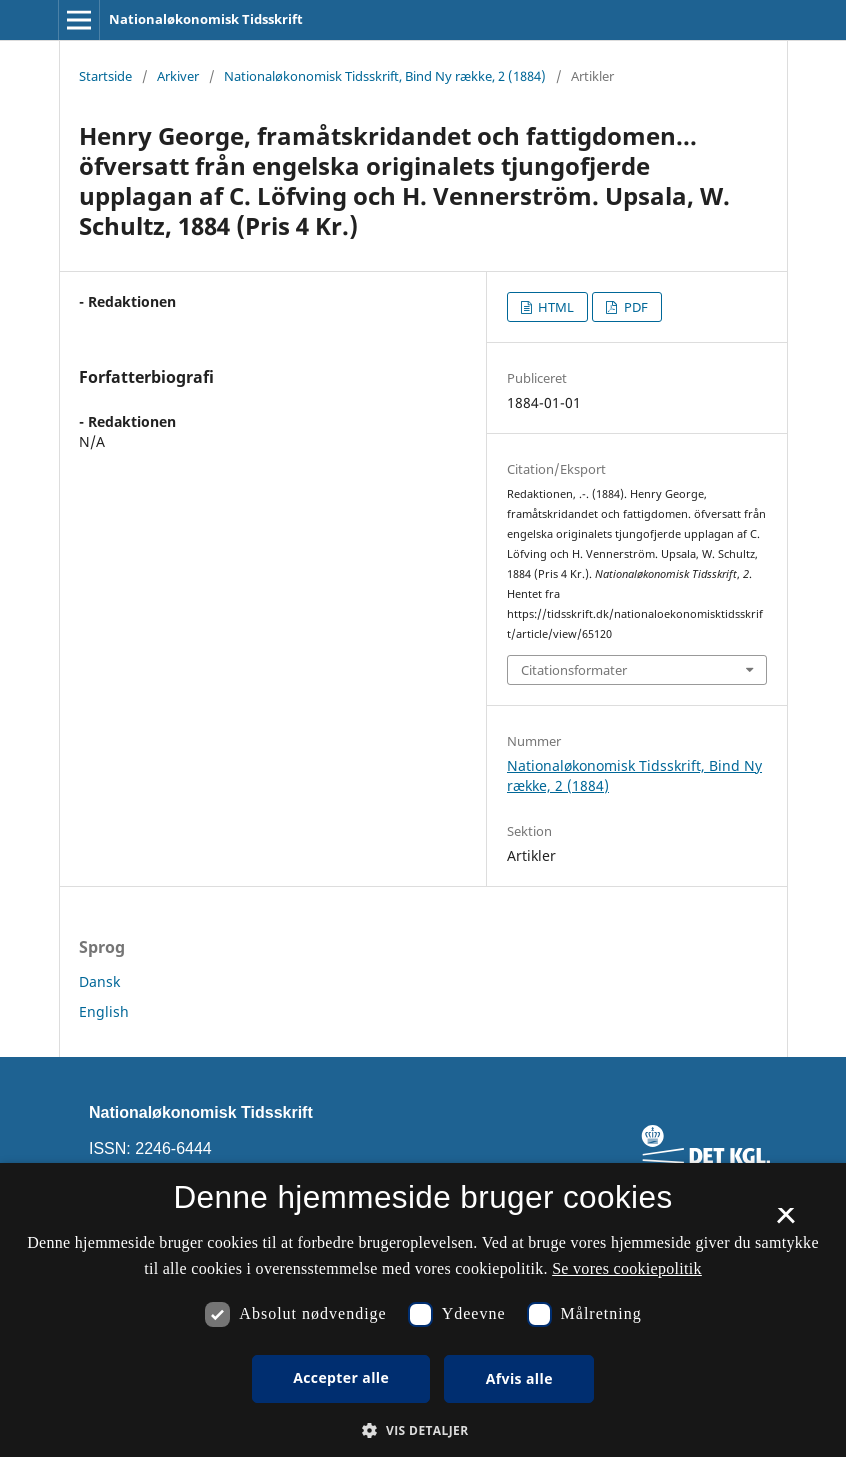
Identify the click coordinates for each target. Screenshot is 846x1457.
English (104, 1011)
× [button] (785, 1222)
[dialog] (423, 1310)
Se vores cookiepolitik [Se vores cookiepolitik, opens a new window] (627, 1268)
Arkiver (178, 76)
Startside (105, 76)
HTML (554, 307)
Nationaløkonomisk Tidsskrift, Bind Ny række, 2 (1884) (385, 76)
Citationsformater (574, 670)
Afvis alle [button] (519, 1378)
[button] (422, 1430)
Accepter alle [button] (341, 1377)
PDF (634, 307)
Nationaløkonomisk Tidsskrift (206, 19)
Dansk (99, 981)
